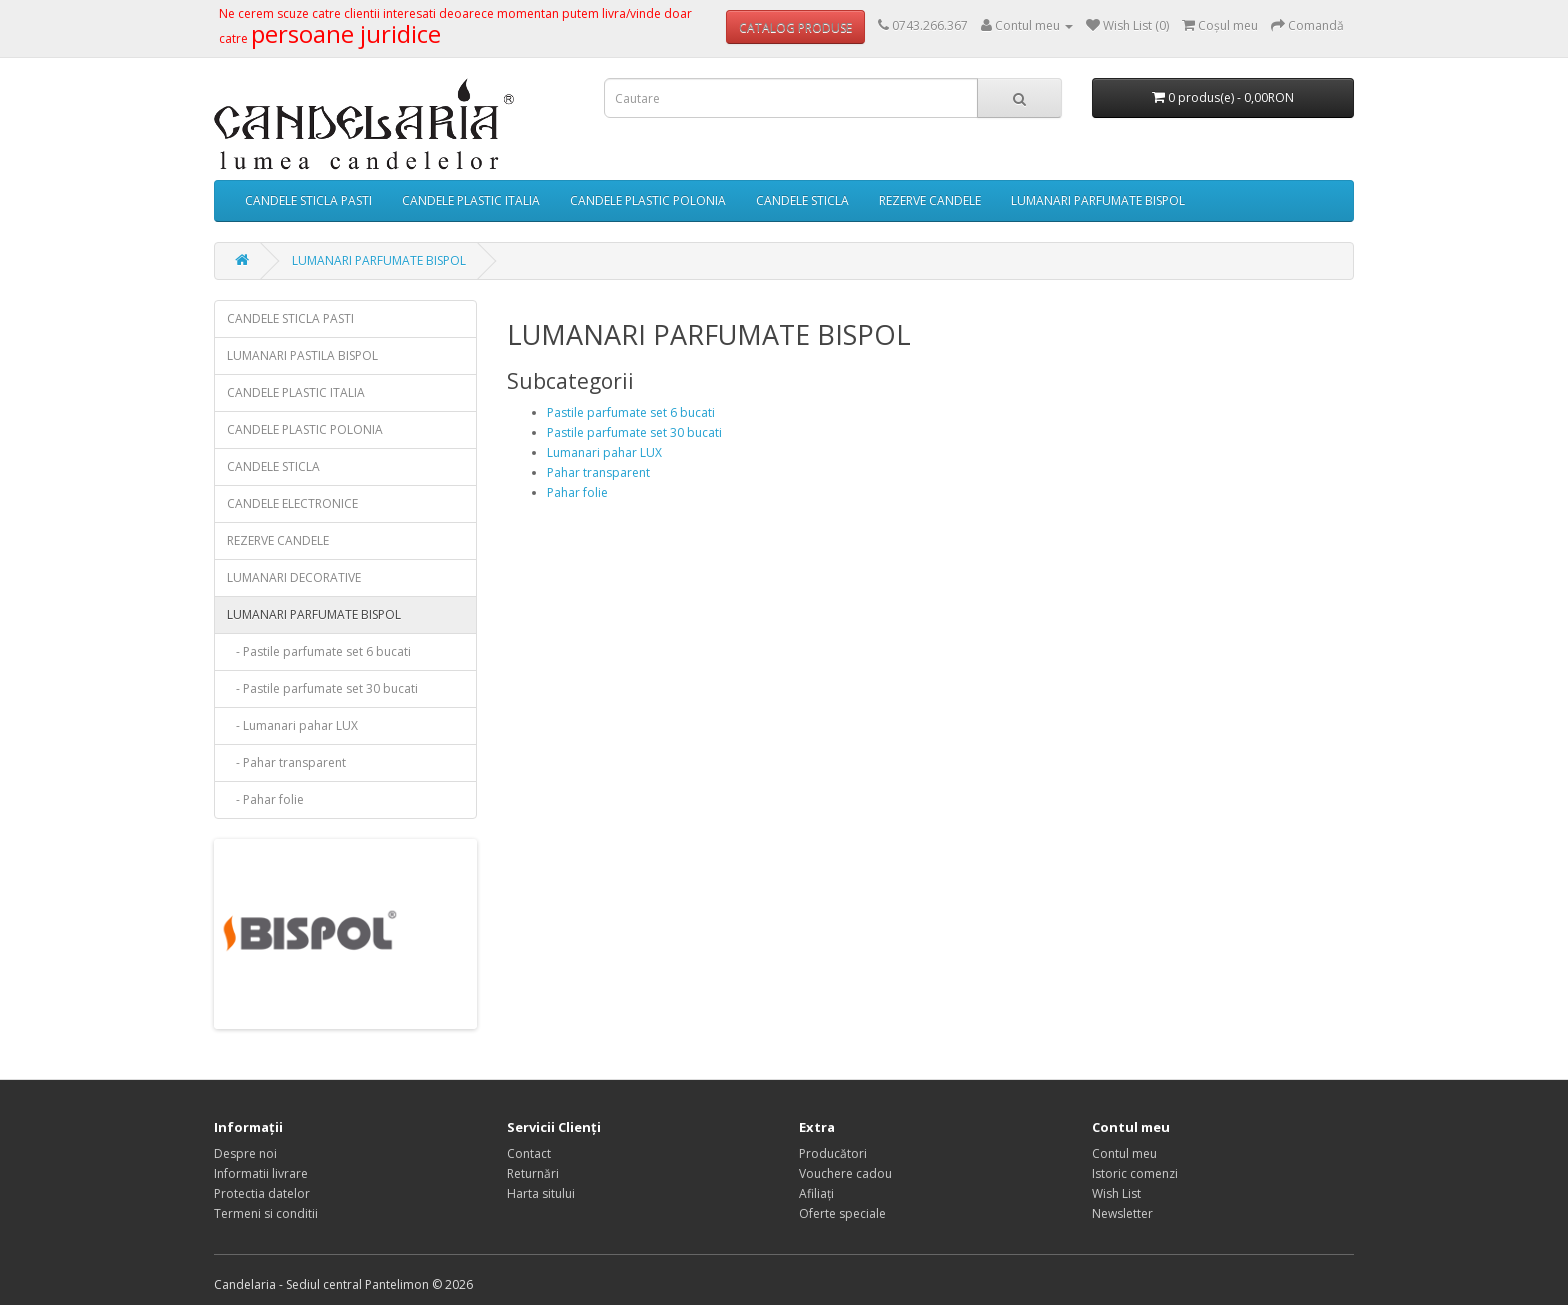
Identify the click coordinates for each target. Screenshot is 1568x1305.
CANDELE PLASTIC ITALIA (471, 200)
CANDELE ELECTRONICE (292, 503)
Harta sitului (541, 1193)
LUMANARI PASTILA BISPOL (302, 355)
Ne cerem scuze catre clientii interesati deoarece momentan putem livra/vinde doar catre (455, 27)
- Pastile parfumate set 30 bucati (322, 688)
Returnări (533, 1173)
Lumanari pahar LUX (604, 452)
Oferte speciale (842, 1213)
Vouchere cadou (845, 1173)
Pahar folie (577, 492)
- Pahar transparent (286, 762)
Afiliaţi (816, 1193)
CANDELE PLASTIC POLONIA (648, 200)
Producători (833, 1153)
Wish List (1116, 1193)
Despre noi (245, 1153)
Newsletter (1122, 1213)
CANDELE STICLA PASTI (308, 200)
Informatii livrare (261, 1173)
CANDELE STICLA (802, 200)
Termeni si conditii (266, 1213)
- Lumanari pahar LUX (292, 725)
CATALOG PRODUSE (795, 27)
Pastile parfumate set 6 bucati (631, 412)
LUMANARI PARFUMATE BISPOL (1098, 200)
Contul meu (1124, 1153)
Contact (529, 1153)
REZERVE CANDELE (930, 200)
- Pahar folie (265, 799)
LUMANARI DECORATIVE (294, 577)
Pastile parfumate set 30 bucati (634, 432)
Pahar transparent (598, 472)
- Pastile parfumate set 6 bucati (319, 651)
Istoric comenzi (1135, 1173)
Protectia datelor (262, 1193)
